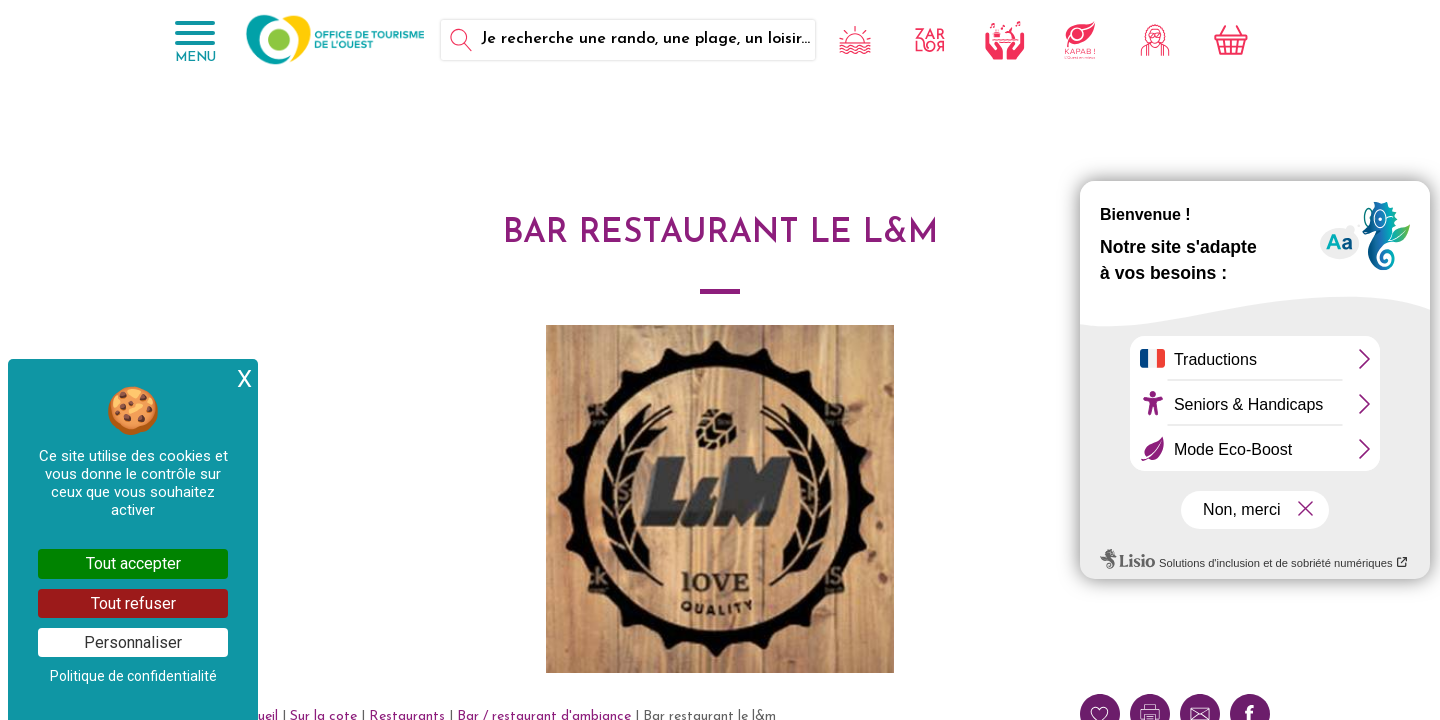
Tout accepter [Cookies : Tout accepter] (133, 563)
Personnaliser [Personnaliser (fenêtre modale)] (133, 642)
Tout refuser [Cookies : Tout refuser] (133, 603)
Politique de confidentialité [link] (133, 676)
